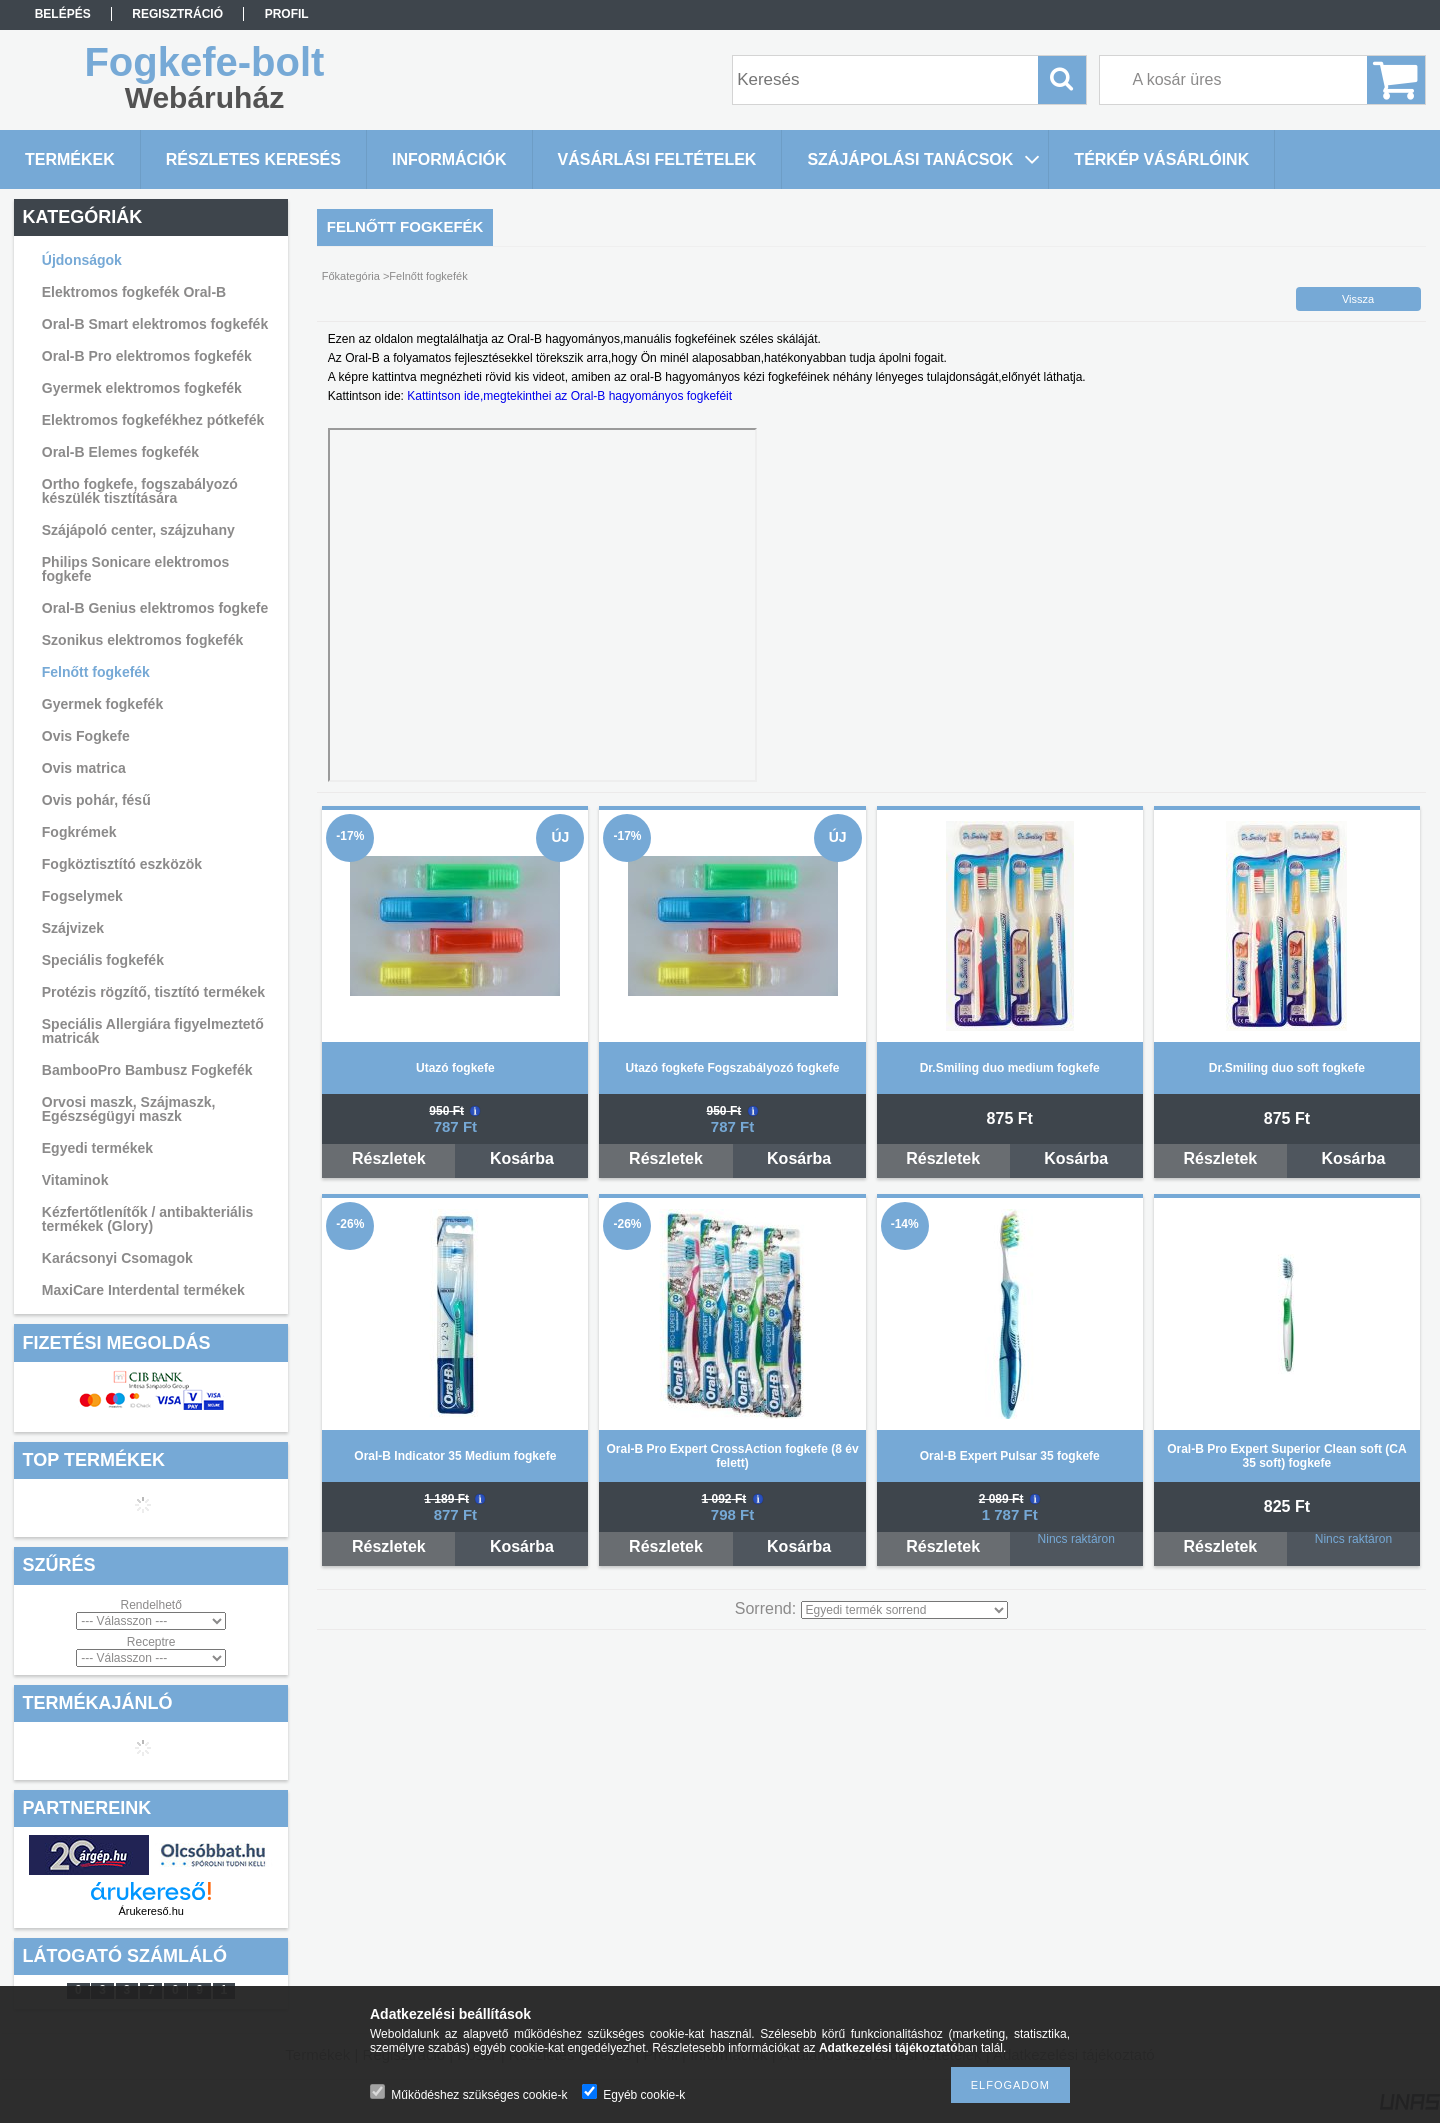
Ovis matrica (84, 768)
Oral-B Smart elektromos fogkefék (155, 324)
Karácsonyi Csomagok (117, 1258)
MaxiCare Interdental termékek (143, 1290)
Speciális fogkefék (103, 960)
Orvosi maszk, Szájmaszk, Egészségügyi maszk (129, 1109)
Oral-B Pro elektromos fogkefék (147, 356)
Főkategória (351, 276)
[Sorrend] (904, 1610)
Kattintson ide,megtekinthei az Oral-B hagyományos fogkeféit (569, 396)
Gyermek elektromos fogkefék (142, 388)
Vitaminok (75, 1180)
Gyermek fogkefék (102, 704)
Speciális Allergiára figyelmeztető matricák (153, 1031)
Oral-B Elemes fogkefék (120, 452)
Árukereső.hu (150, 1911)
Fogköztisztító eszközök (122, 864)
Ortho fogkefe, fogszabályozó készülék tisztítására (140, 491)
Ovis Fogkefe (86, 736)
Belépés (63, 14)
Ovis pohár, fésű (96, 800)
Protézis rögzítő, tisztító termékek (153, 992)
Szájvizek (73, 928)
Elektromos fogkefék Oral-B (134, 292)
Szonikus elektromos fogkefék (143, 640)
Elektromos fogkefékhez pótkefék (153, 420)
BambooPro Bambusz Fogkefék (147, 1070)
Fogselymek (82, 896)
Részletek (389, 1158)
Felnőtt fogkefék (96, 672)
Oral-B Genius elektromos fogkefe (155, 608)
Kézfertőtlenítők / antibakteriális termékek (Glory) (148, 1219)
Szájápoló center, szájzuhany (138, 530)
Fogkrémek (79, 832)
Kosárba (522, 1158)
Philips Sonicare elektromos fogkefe (136, 569)
